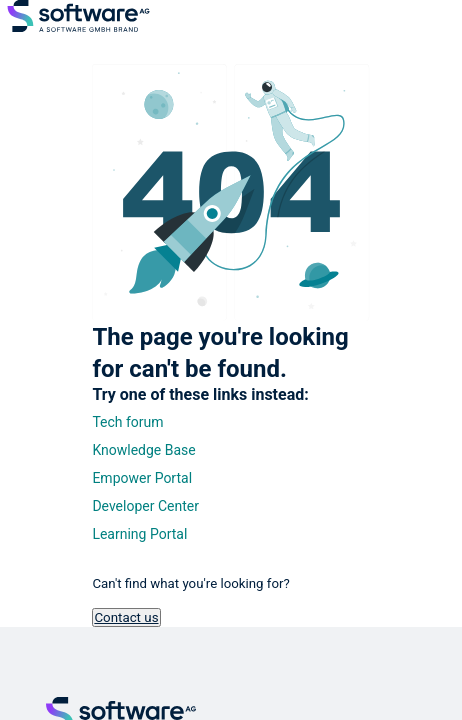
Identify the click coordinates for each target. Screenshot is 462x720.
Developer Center (145, 506)
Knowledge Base (143, 450)
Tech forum (127, 422)
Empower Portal (142, 478)
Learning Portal (139, 534)
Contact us (126, 617)
